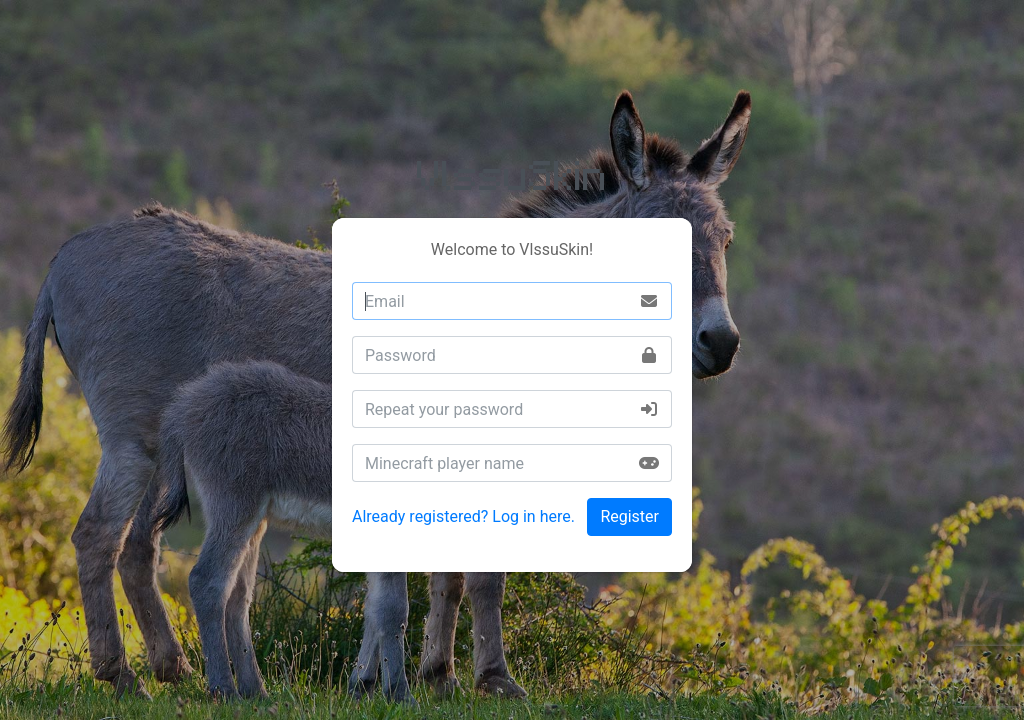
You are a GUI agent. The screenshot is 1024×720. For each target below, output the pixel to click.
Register (629, 516)
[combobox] (512, 301)
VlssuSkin (512, 173)
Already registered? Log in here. (463, 516)
